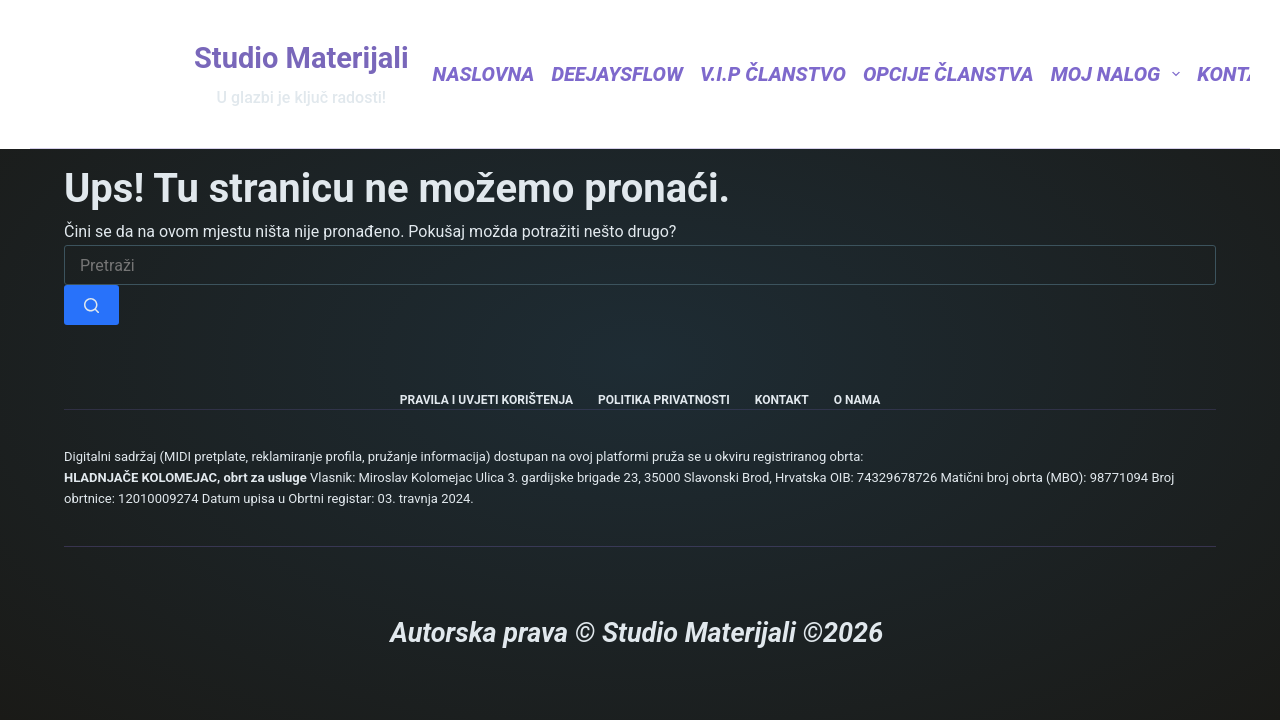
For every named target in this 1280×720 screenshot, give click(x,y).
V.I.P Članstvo (773, 74)
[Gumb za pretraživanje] (91, 305)
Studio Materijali (301, 58)
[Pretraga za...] (640, 265)
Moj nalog (1116, 74)
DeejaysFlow (617, 74)
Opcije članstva (948, 74)
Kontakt (782, 400)
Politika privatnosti (664, 400)
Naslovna (484, 74)
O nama (857, 400)
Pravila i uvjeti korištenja (486, 400)
